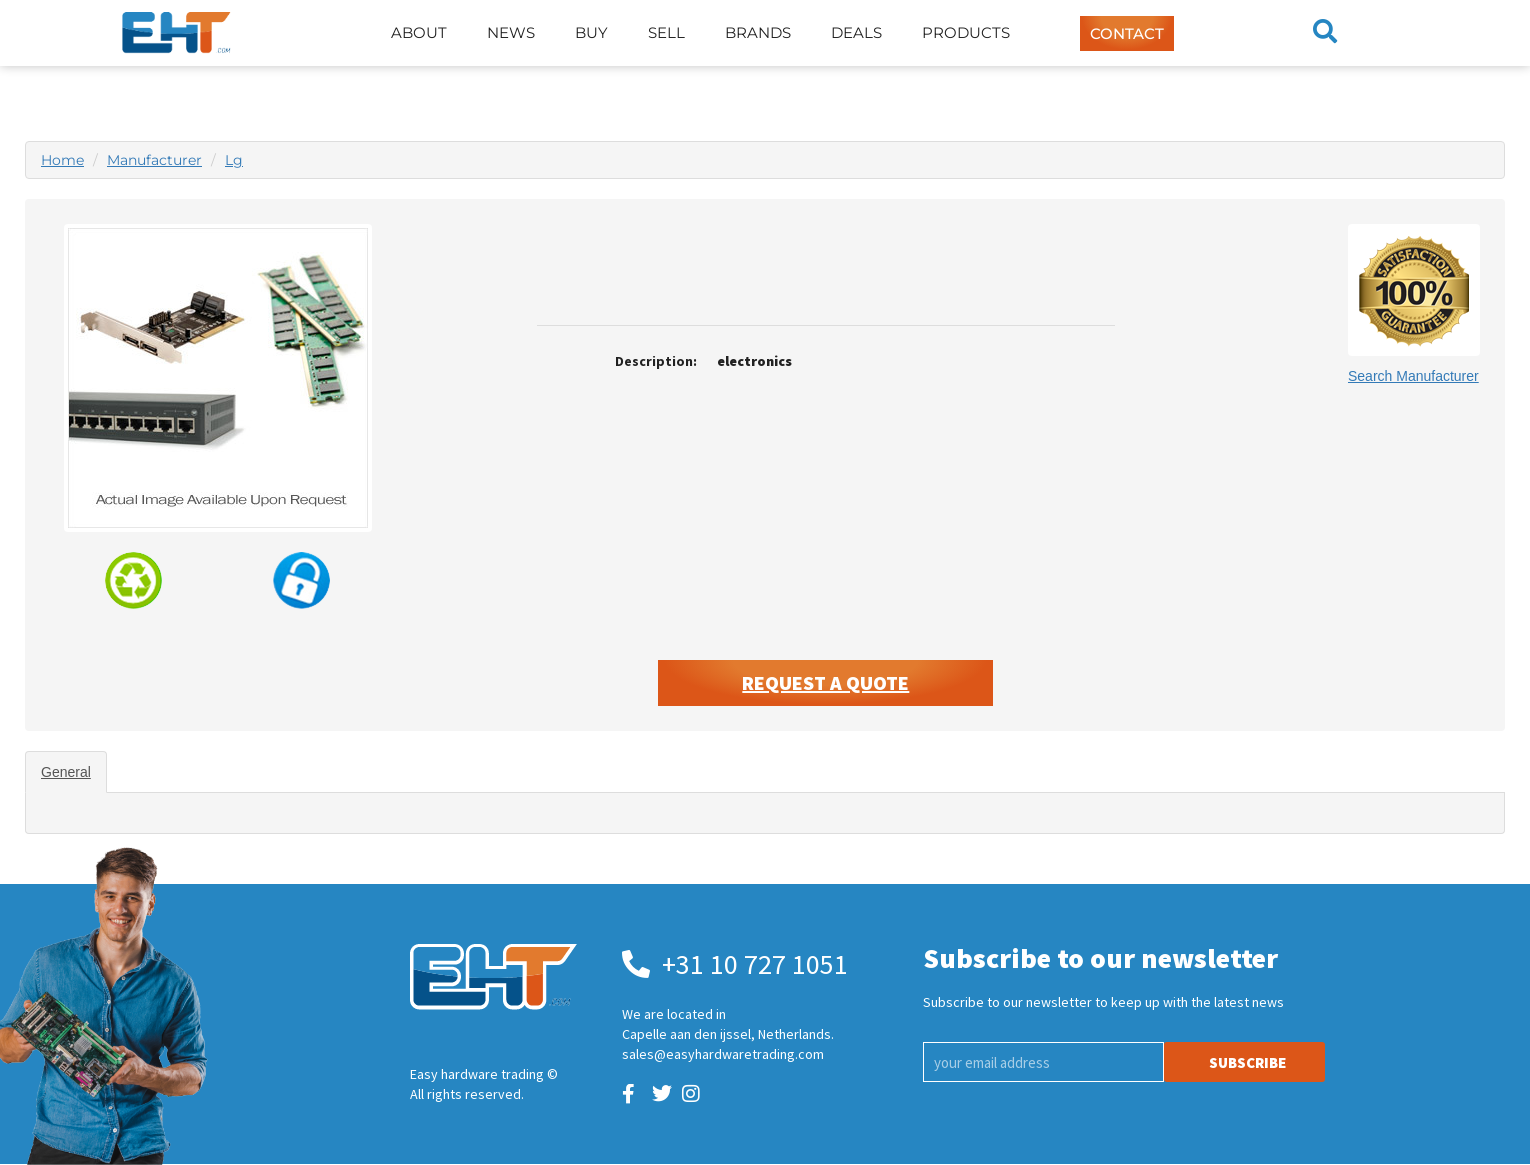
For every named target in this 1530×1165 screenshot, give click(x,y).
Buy (591, 32)
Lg (234, 160)
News (511, 32)
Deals (856, 32)
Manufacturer (154, 160)
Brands (758, 32)
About (419, 32)
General (66, 772)
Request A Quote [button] (825, 682)
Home (62, 160)
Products (966, 32)
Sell (666, 32)
